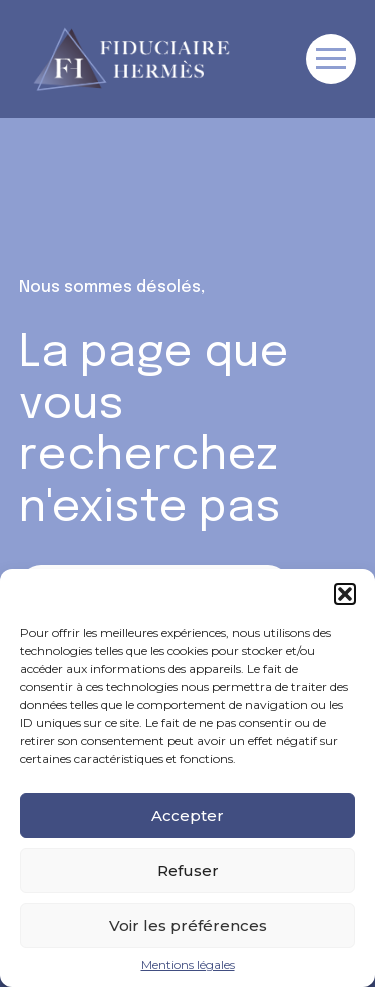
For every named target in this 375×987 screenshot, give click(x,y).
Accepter (187, 815)
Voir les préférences (188, 925)
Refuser (188, 870)
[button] (345, 594)
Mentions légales (188, 965)
